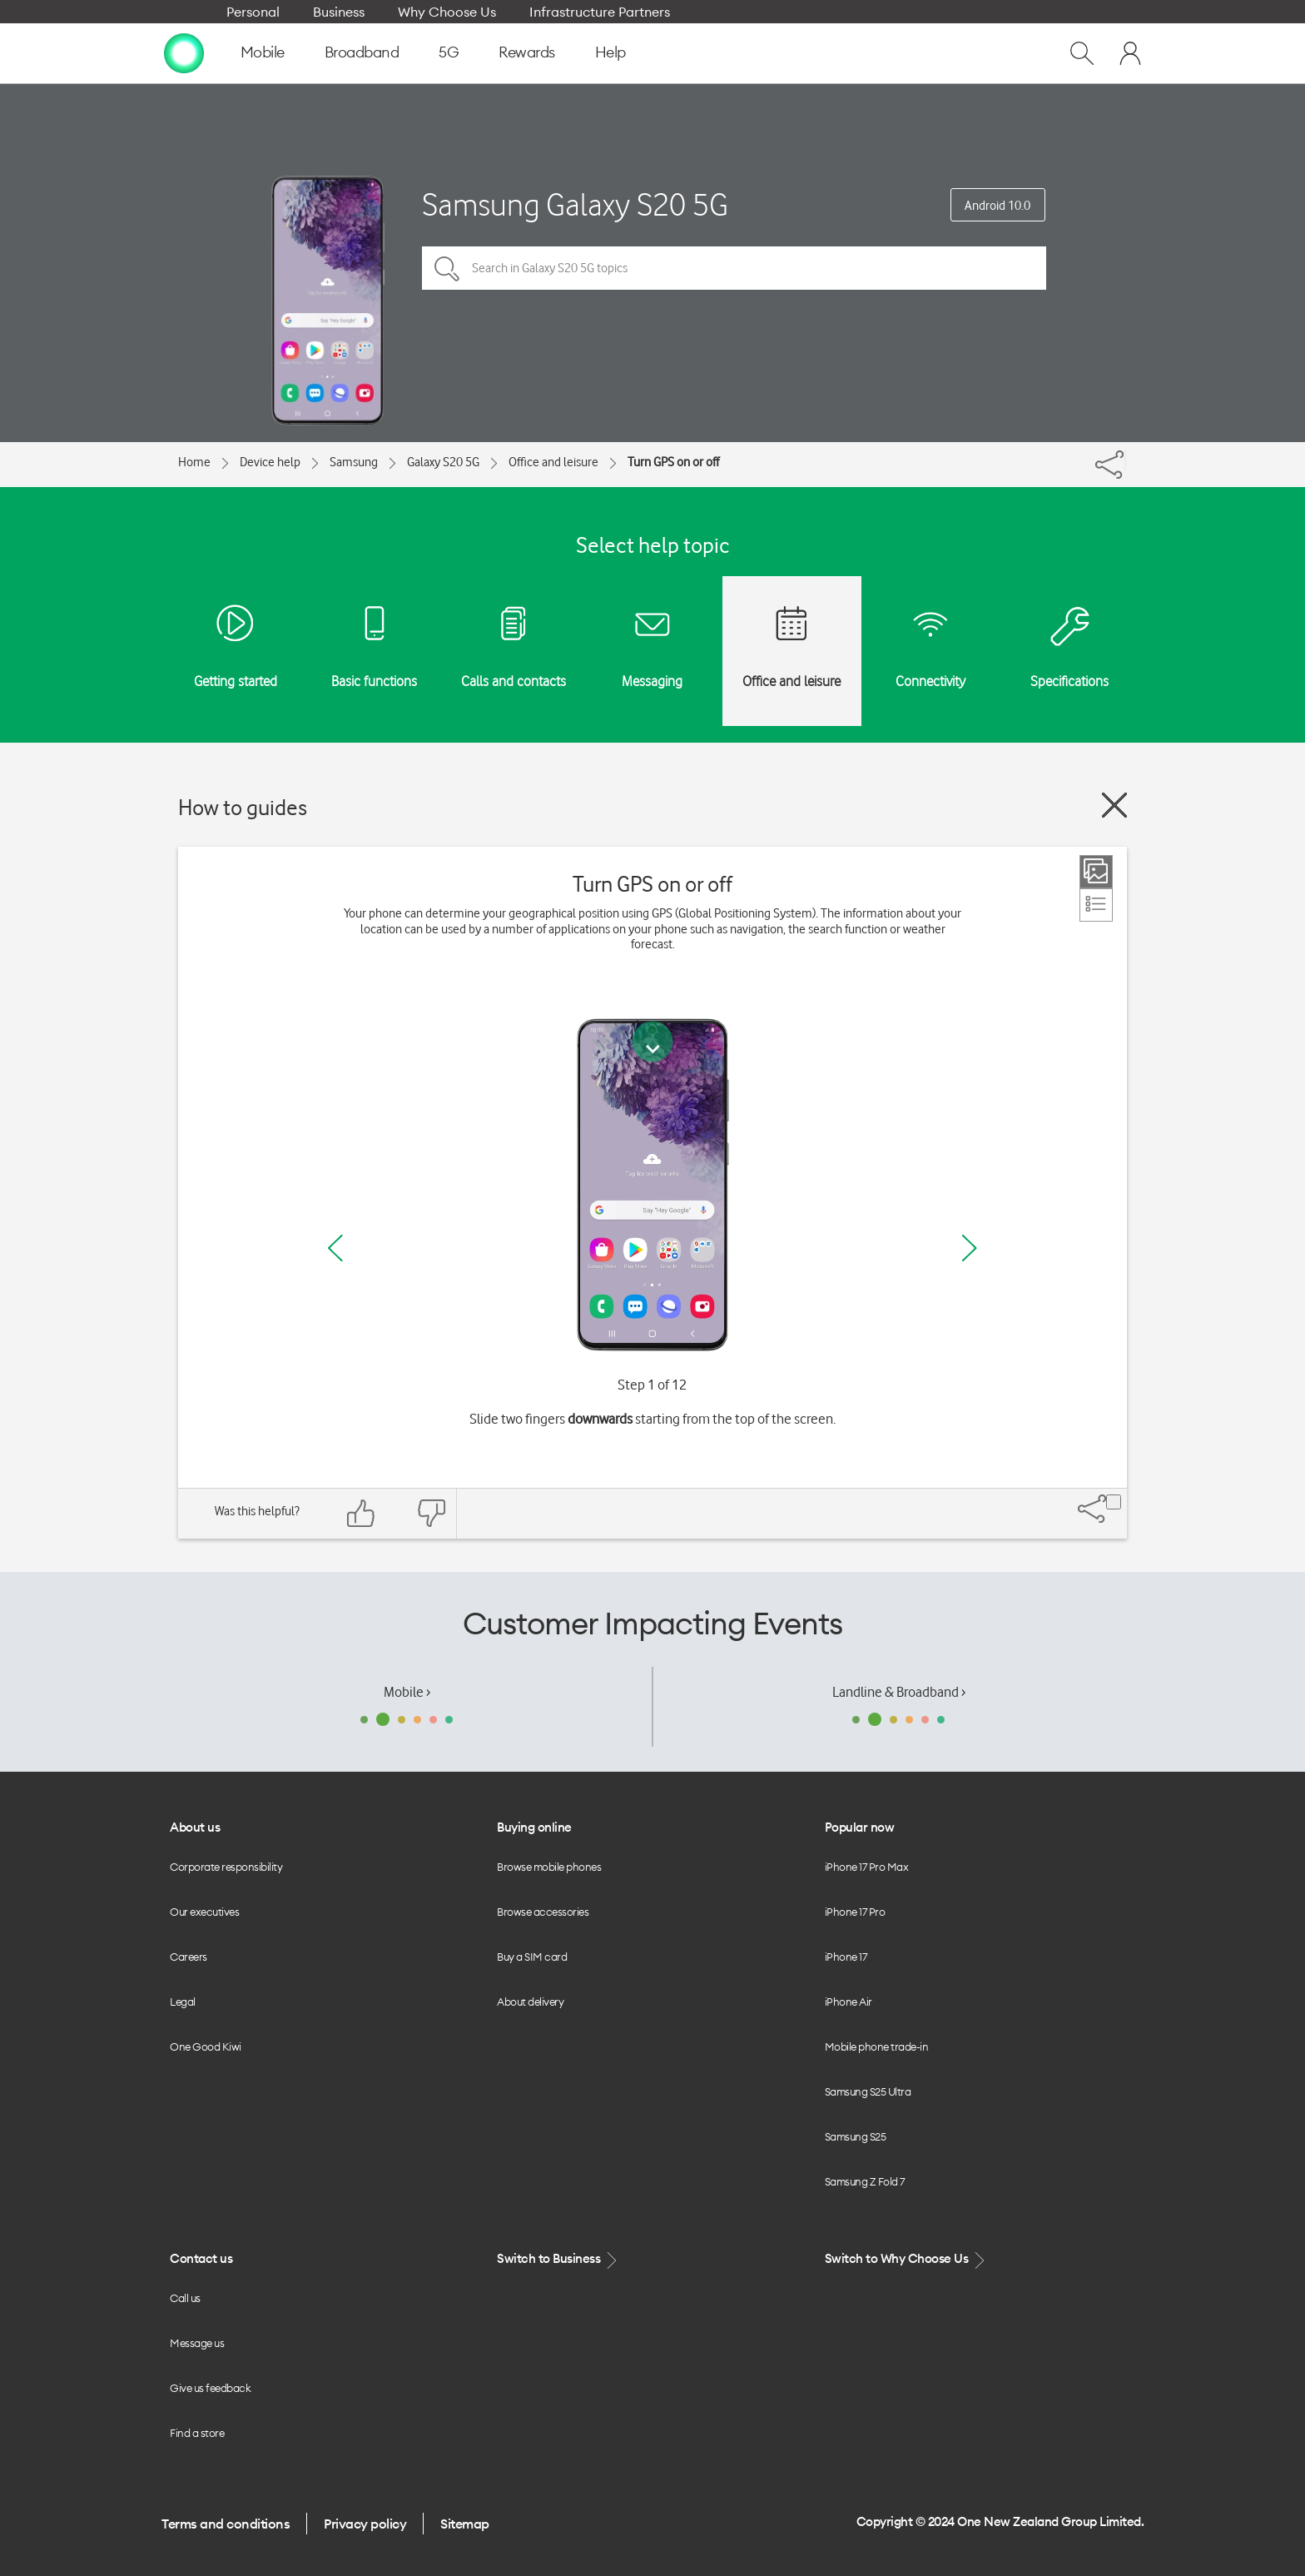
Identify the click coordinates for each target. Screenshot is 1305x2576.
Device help (270, 462)
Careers (188, 1956)
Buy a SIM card (532, 1956)
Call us (185, 2298)
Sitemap (464, 2523)
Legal (183, 2001)
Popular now (860, 1827)
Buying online (534, 1827)
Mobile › (407, 1691)
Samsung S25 (855, 2136)
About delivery (530, 2001)
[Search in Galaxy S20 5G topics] (734, 268)
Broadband (362, 52)
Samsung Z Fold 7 (865, 2181)
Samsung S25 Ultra (868, 2091)
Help (610, 52)
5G (449, 52)
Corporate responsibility (226, 1866)
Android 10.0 (997, 205)
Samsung (354, 462)
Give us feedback (210, 2387)
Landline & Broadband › (898, 1691)
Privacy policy (365, 2523)
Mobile (263, 52)
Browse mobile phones (549, 1866)
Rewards (527, 52)
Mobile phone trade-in (877, 2046)
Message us (197, 2343)
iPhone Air (848, 2001)
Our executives (204, 1911)
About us (195, 1827)
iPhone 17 (846, 1956)
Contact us (201, 2258)
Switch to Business (558, 2259)
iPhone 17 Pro (855, 1911)
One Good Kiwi (205, 2046)
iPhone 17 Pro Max (867, 1866)
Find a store (197, 2432)
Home (194, 462)
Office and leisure (553, 462)
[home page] (184, 52)
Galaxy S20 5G (443, 462)
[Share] (1125, 460)
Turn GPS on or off (673, 462)
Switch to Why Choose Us (906, 2259)
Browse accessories (542, 1911)
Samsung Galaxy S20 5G (575, 204)
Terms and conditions (225, 2523)
